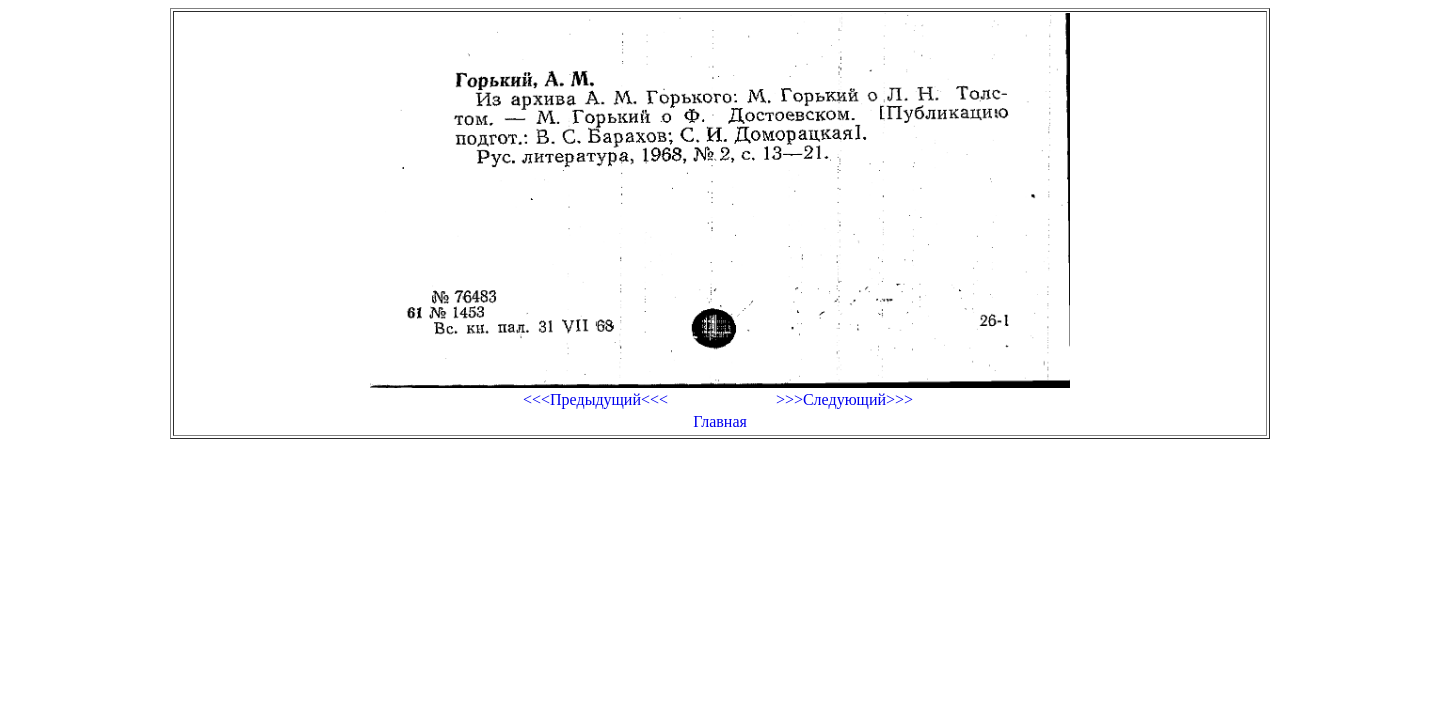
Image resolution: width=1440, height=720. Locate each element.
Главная (720, 421)
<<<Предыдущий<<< (595, 399)
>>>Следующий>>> (844, 399)
